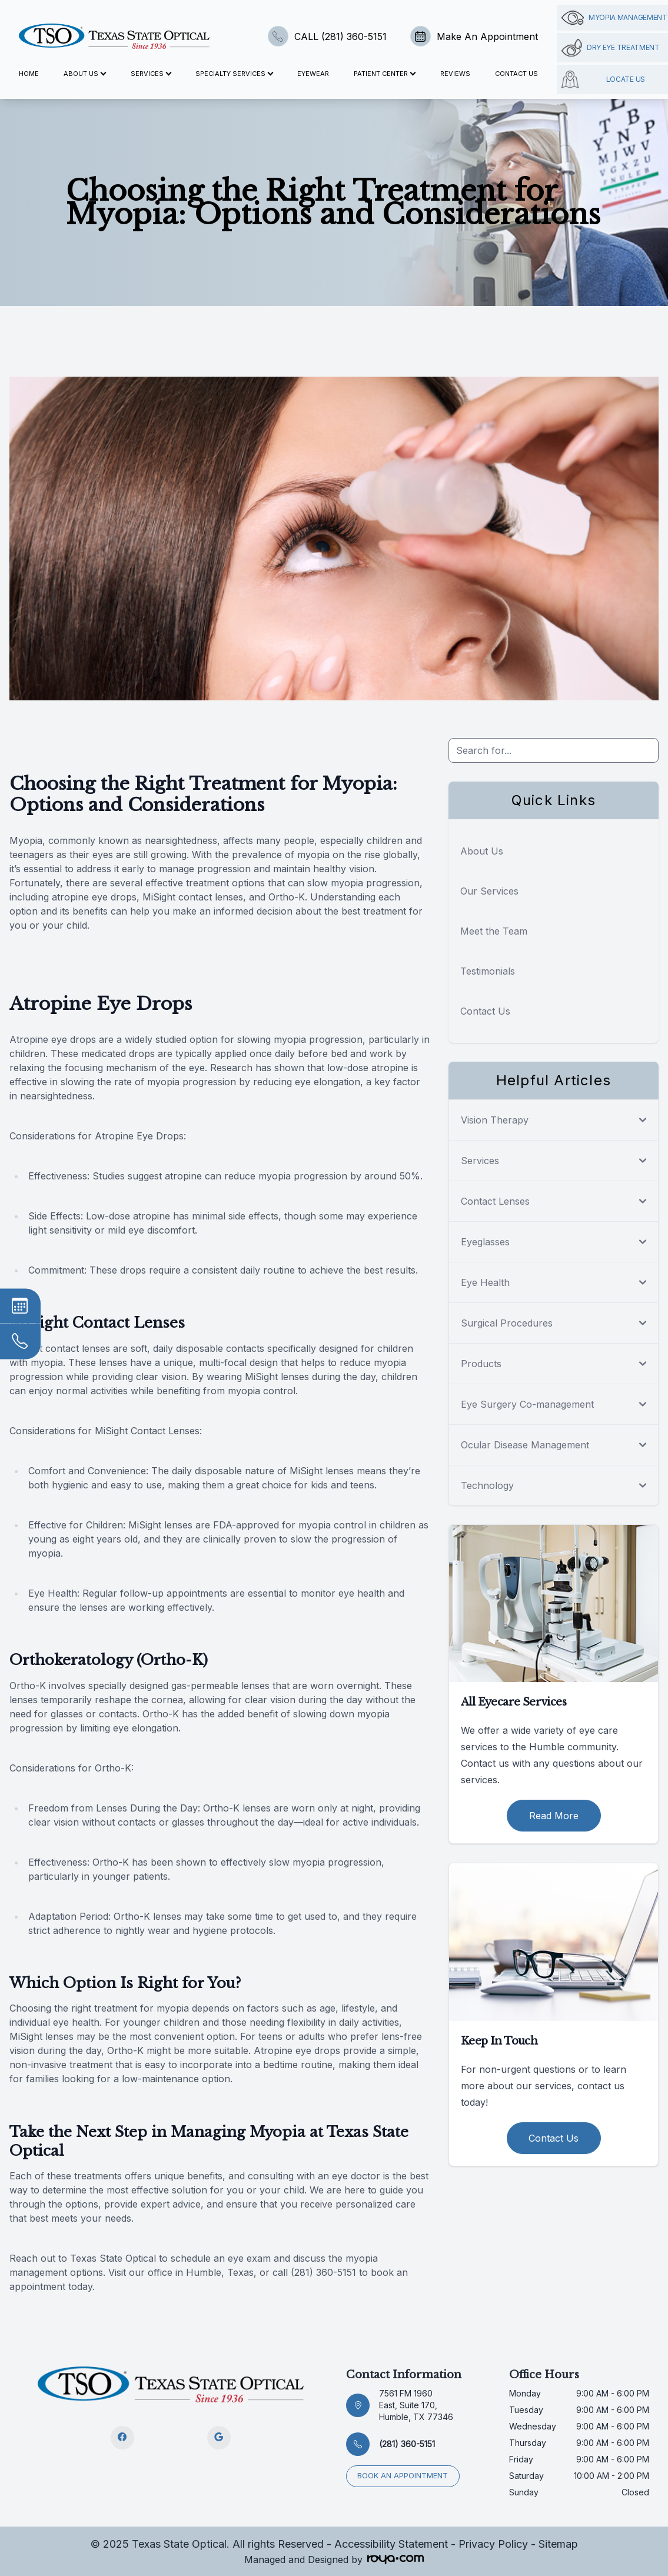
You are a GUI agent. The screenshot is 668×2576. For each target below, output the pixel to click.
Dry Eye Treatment (610, 47)
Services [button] (151, 73)
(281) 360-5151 (407, 2444)
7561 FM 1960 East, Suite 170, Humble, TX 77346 (416, 2405)
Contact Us (516, 73)
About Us (481, 851)
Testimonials (487, 971)
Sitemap (558, 2544)
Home (29, 73)
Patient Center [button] (384, 73)
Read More (554, 1816)
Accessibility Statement (391, 2544)
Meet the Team (493, 931)
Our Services (489, 891)
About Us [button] (84, 73)
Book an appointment (403, 2475)
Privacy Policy (493, 2544)
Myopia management (614, 18)
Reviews (455, 73)
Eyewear (313, 73)
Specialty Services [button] (233, 73)
